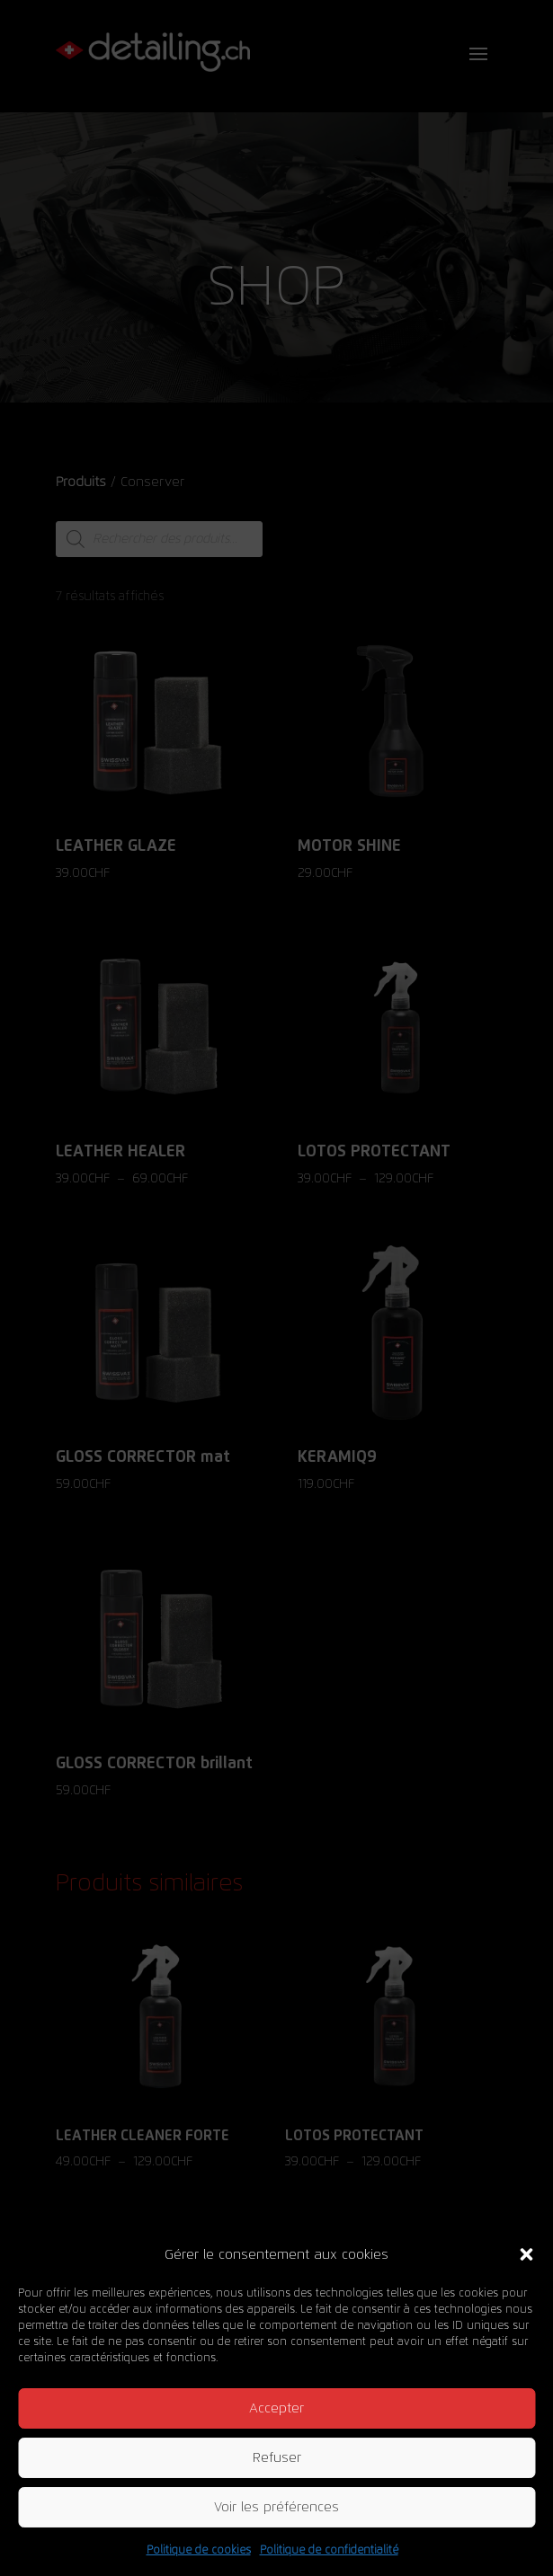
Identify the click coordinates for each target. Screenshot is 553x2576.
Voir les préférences (276, 2507)
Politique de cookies (199, 2550)
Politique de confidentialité (329, 2550)
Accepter (276, 2408)
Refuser (277, 2457)
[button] (526, 2254)
